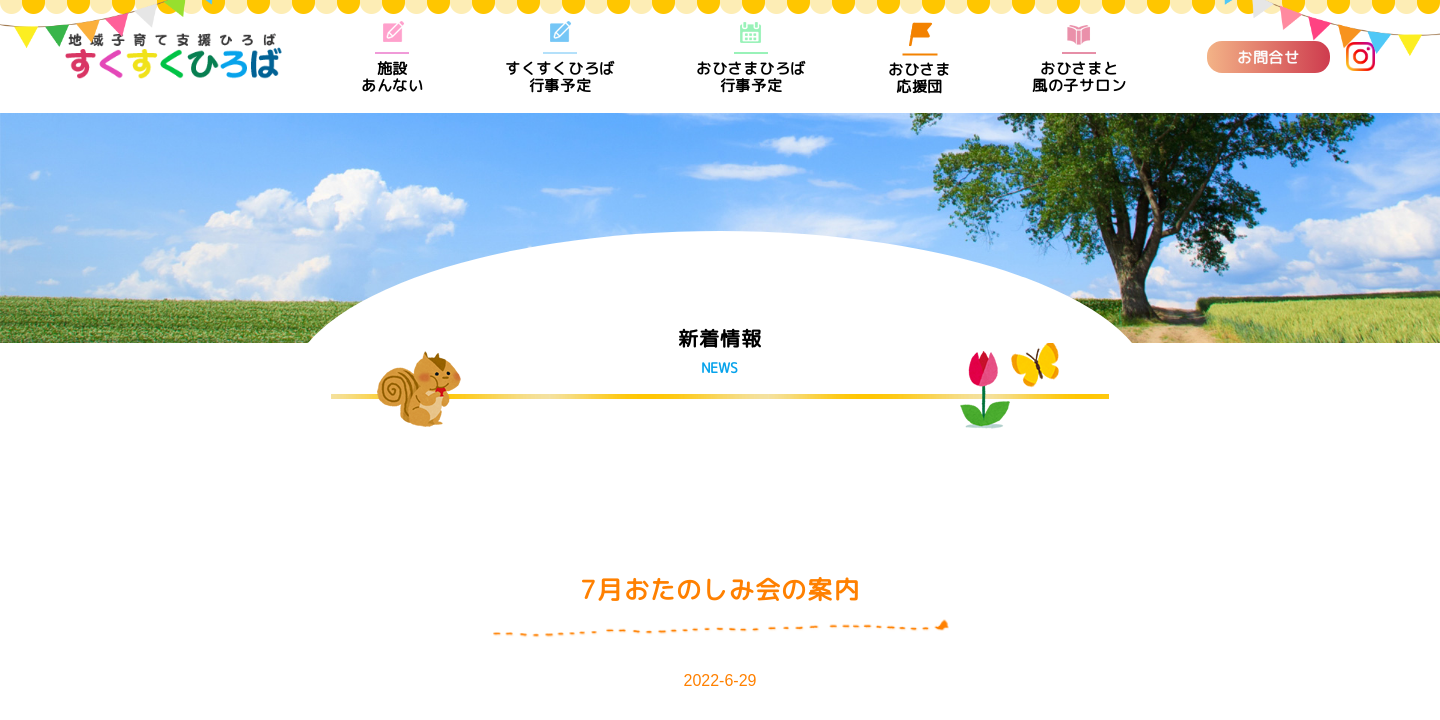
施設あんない (392, 57)
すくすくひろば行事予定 (560, 57)
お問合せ (1268, 56)
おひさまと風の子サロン (1079, 57)
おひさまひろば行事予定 (751, 57)
